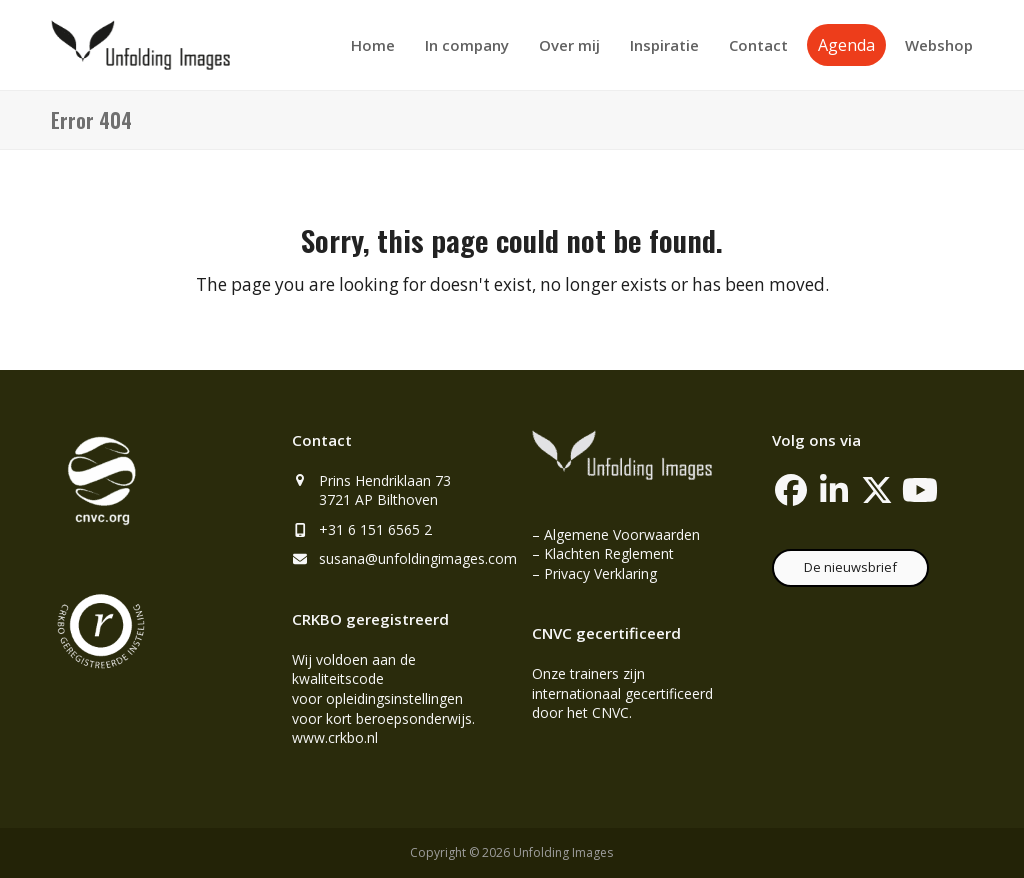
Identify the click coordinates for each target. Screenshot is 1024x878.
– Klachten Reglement (603, 553)
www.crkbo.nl (335, 737)
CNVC (610, 712)
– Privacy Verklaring (594, 573)
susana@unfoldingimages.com (418, 558)
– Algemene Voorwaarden (616, 534)
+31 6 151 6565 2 (375, 529)
